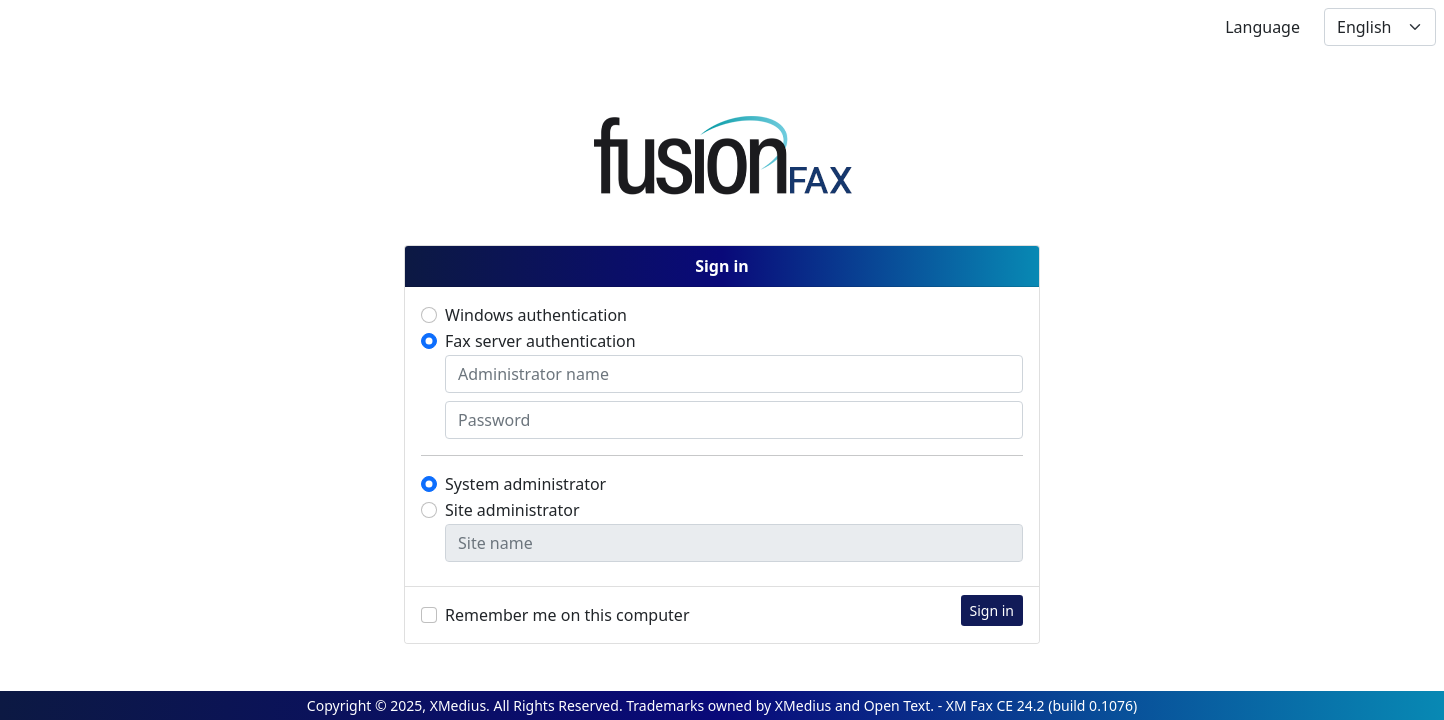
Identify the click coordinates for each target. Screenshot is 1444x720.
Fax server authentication (540, 341)
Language (1262, 27)
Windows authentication (536, 315)
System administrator (525, 484)
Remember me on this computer (567, 615)
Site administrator (512, 510)
